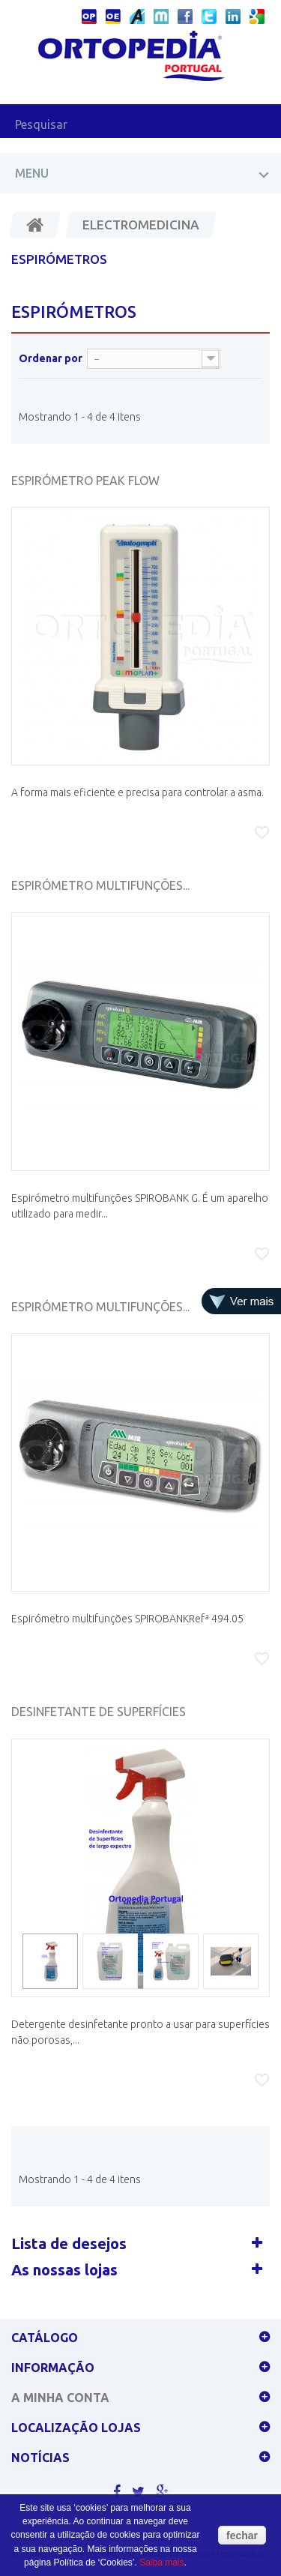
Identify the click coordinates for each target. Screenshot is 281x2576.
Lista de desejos (69, 2243)
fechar (242, 2536)
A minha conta (60, 2397)
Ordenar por (50, 358)
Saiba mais (161, 2562)
